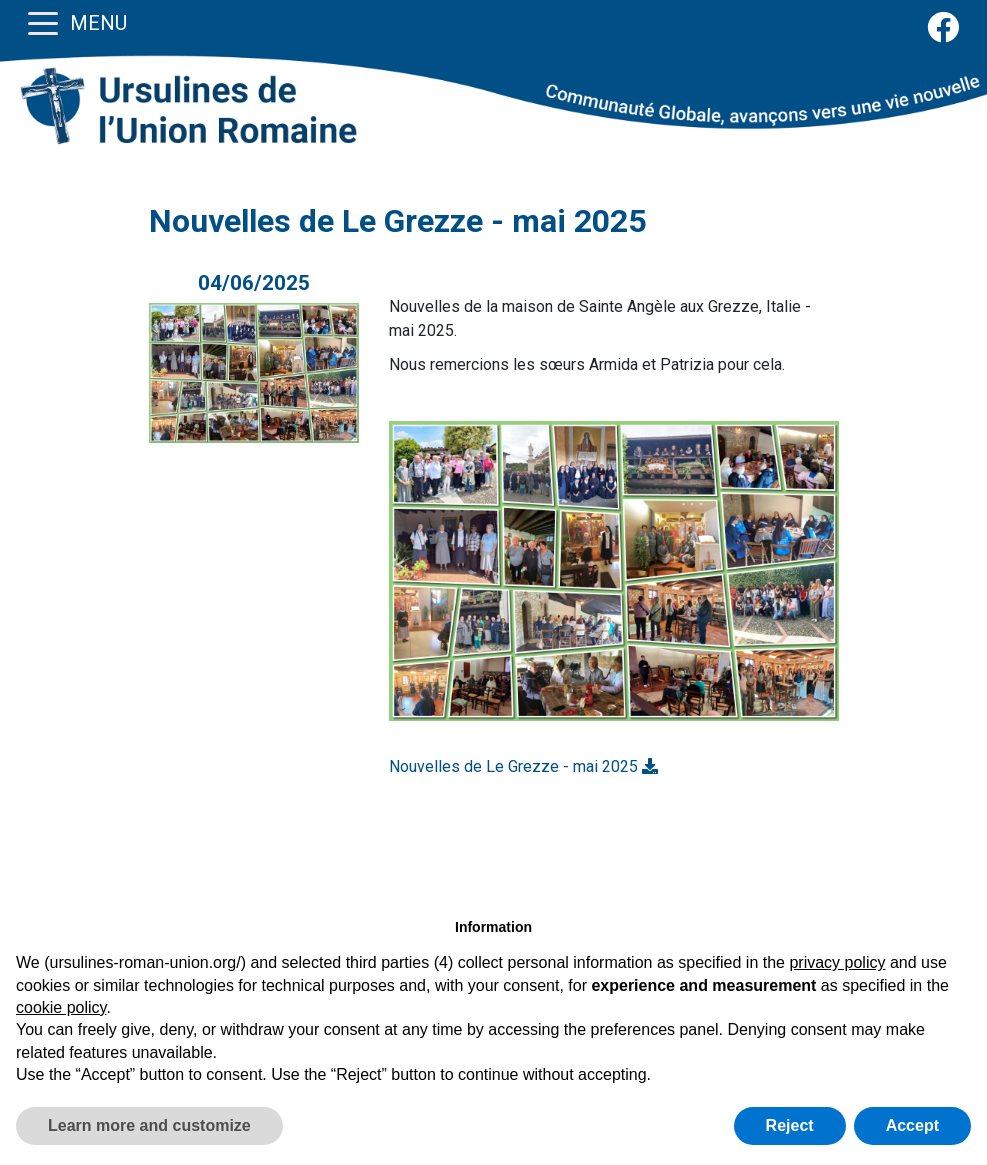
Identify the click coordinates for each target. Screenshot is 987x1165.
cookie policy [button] (61, 1007)
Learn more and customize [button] (149, 1125)
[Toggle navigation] (43, 22)
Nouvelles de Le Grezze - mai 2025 (523, 766)
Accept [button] (912, 1125)
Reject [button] (790, 1125)
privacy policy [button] (837, 962)
